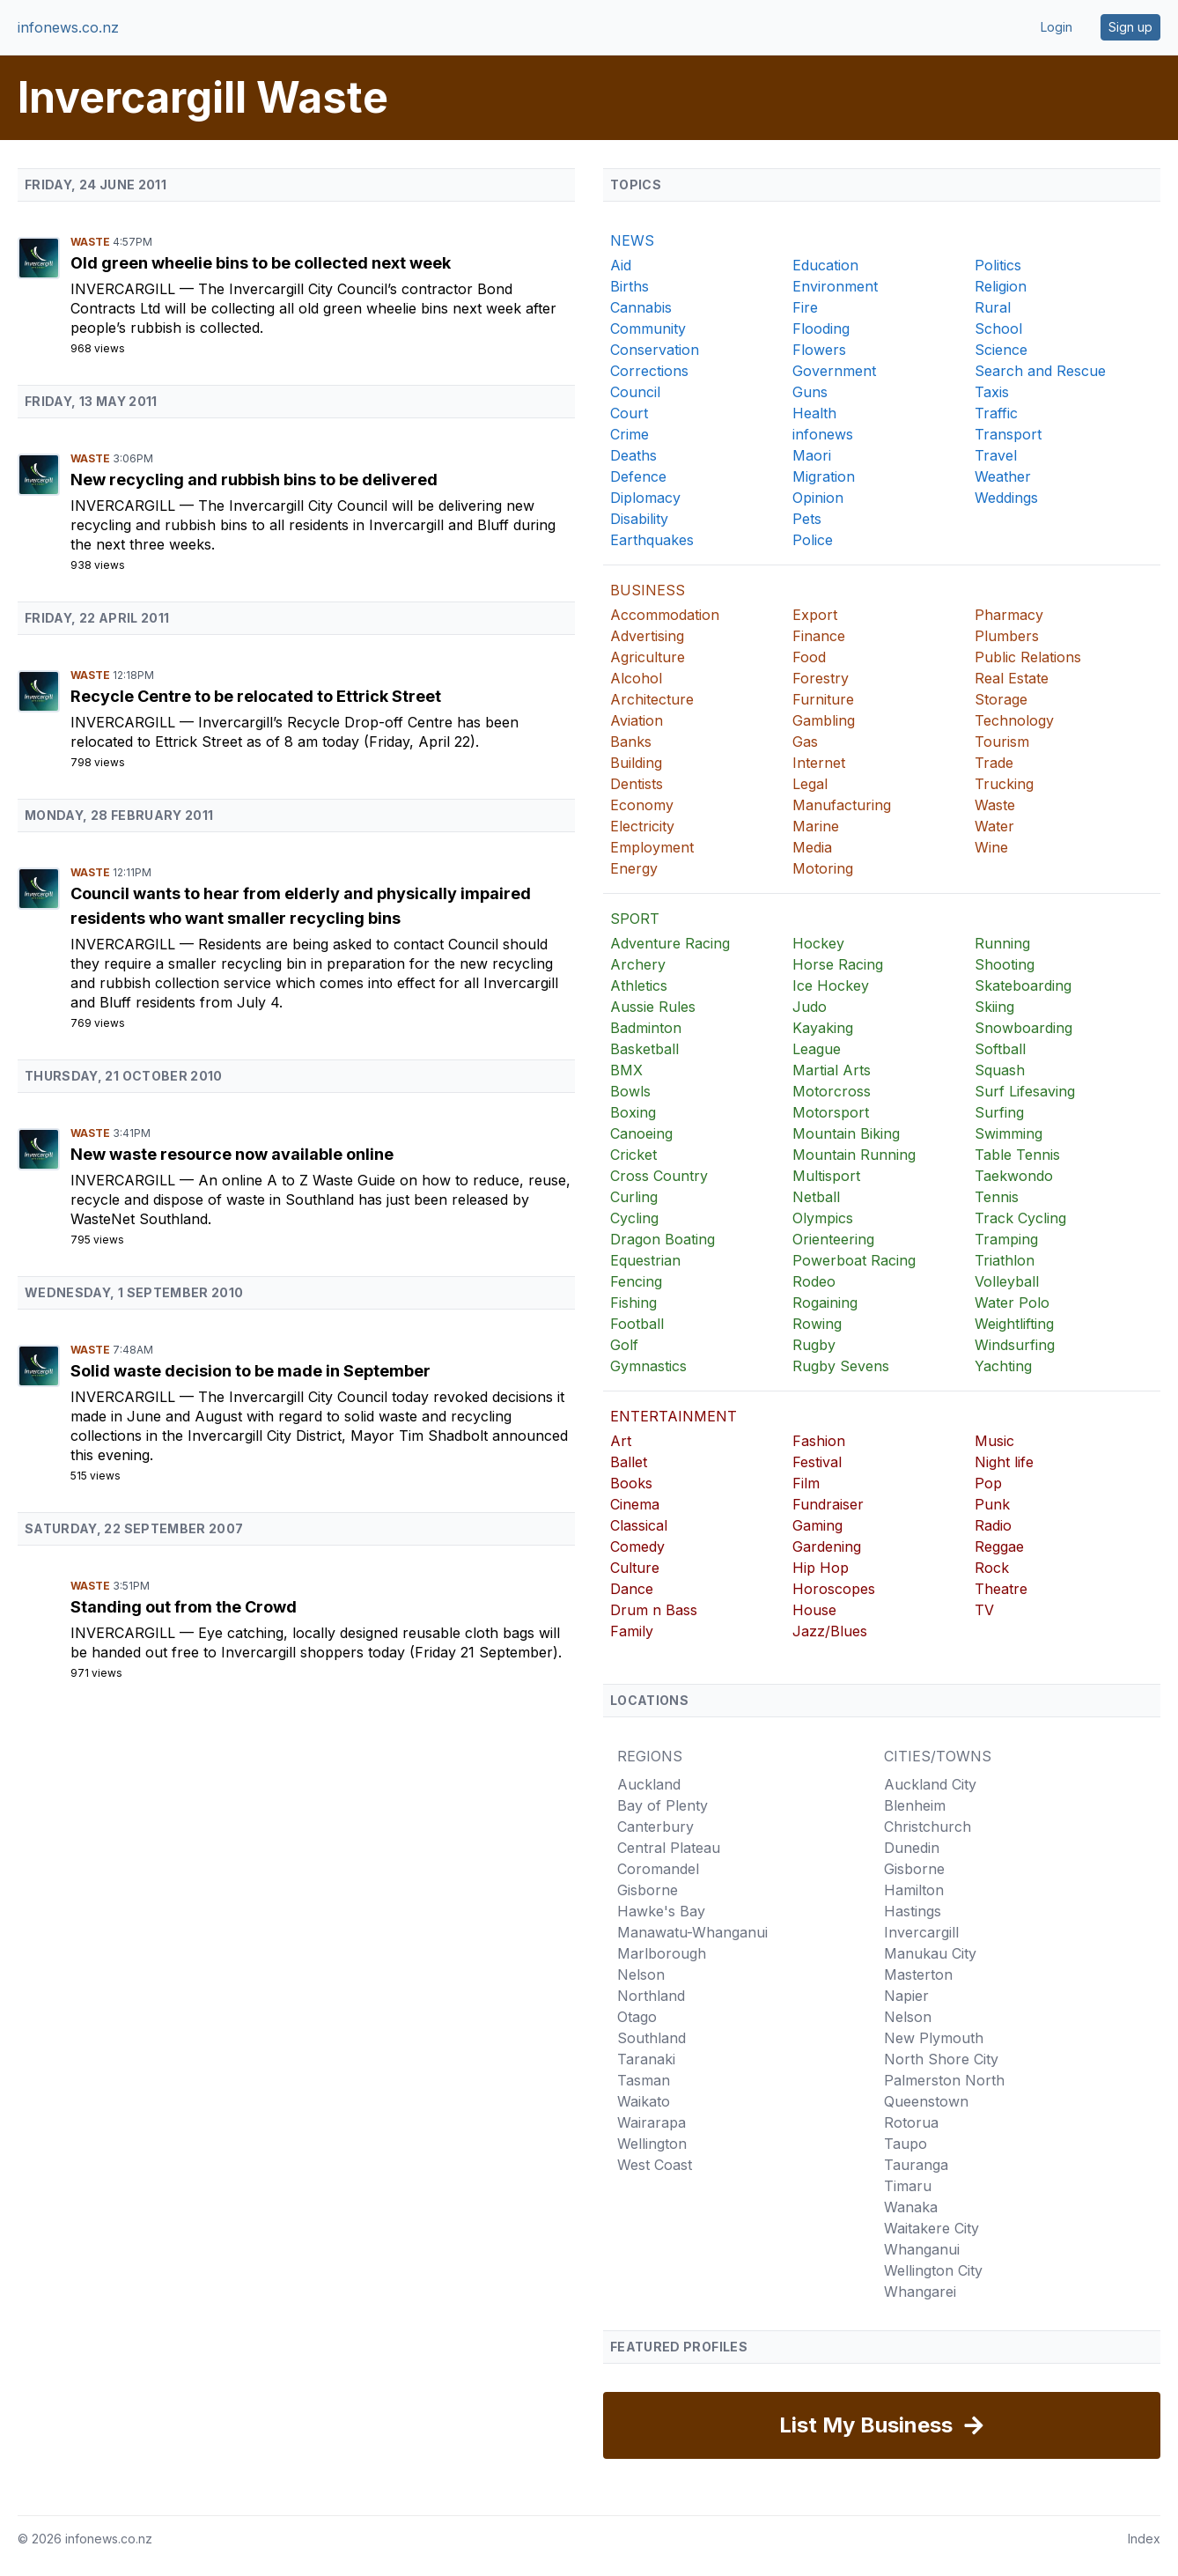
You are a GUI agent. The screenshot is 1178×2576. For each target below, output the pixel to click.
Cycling (634, 1218)
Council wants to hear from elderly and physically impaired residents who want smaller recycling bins (300, 905)
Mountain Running (854, 1154)
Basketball (644, 1049)
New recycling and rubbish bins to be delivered (254, 479)
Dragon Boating (662, 1239)
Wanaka (911, 2207)
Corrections (649, 371)
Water (994, 826)
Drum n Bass (653, 1610)
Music (994, 1441)
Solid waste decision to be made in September (250, 1371)
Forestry (820, 678)
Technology (1014, 720)
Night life (1004, 1462)
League (816, 1049)
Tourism (1002, 741)
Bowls (630, 1091)
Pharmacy (1009, 615)
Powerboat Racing (854, 1260)
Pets (806, 519)
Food (809, 657)
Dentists (636, 784)
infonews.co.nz (68, 27)
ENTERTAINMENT (673, 1416)
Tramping (1006, 1239)
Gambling (823, 720)
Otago (637, 2017)
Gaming (817, 1525)
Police (812, 540)
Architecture (652, 699)
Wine (991, 847)
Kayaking (822, 1028)
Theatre (1001, 1589)
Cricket (633, 1154)
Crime (629, 434)
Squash (1000, 1070)
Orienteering (833, 1239)
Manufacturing (841, 805)
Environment (835, 286)
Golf (624, 1345)
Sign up (1130, 26)
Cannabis (641, 307)
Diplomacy (645, 497)
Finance (818, 636)
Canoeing (641, 1133)
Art (620, 1441)
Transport (1008, 434)
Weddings (1006, 497)
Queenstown (926, 2101)
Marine (815, 826)
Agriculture (647, 657)
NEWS (632, 240)
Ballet (628, 1462)
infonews (822, 434)
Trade (994, 762)
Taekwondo (1014, 1176)
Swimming (1008, 1133)
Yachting (1003, 1366)
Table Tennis (1017, 1154)
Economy (642, 805)
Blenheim (915, 1805)
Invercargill (125, 289)
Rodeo (814, 1281)
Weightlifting (1014, 1323)
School (998, 328)
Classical (638, 1525)
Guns (810, 392)
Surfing (999, 1112)
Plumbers (1007, 636)
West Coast (654, 2165)
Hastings (912, 1911)
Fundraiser (828, 1504)
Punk (992, 1504)
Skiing (994, 1006)
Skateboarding (1023, 985)
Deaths (633, 455)
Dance (631, 1589)
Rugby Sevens (840, 1366)
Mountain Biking (846, 1133)
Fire (805, 307)
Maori (811, 455)
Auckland (649, 1784)
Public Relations (1028, 657)
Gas (805, 741)
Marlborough (661, 1953)
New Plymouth (933, 2038)
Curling (634, 1197)
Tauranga (916, 2165)
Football (637, 1323)
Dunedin (911, 1847)
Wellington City (933, 2270)
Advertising (647, 636)
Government (834, 371)
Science (1001, 349)
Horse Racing (837, 964)
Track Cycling (1020, 1218)
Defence (638, 476)
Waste (91, 241)
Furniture (823, 699)
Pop (988, 1483)
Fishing (633, 1302)
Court (629, 413)
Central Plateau (668, 1847)
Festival (817, 1462)
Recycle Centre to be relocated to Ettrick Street (255, 696)
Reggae (999, 1546)
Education (825, 265)
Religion (1001, 286)
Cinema (634, 1504)
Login (1056, 26)
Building (636, 762)
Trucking (1004, 784)
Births (629, 286)
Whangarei (920, 2291)
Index (1144, 2538)
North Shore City (941, 2059)
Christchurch (927, 1826)
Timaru (907, 2186)
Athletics (638, 985)
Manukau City (930, 1953)
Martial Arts (831, 1070)
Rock (992, 1567)
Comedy (637, 1546)
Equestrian (645, 1260)
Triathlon (1004, 1260)
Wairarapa (651, 2122)
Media (812, 847)
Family (631, 1631)
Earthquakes (652, 540)
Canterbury (655, 1826)
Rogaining (825, 1302)
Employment (652, 847)
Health (814, 413)
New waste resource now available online (232, 1154)
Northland (651, 1995)
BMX (626, 1070)
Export (814, 615)
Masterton (918, 1974)
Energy (634, 868)
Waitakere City (931, 2228)
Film (806, 1483)
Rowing (817, 1323)
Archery (638, 964)
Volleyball (1007, 1281)
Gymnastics (648, 1366)
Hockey (818, 943)
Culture (634, 1567)
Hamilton (914, 1890)
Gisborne (647, 1890)
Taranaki (646, 2059)
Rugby (814, 1345)
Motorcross (831, 1091)
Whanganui (922, 2249)
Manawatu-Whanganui (692, 1932)
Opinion (817, 497)
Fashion (818, 1441)
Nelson (641, 1974)
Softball (1000, 1049)
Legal (810, 784)
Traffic (996, 413)
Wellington (652, 2143)
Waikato (643, 2101)
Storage (1001, 699)
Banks (631, 741)
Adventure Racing (670, 943)
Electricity (642, 826)
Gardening (826, 1546)
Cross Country (659, 1176)
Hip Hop (820, 1567)
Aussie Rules (653, 1006)
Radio (993, 1525)
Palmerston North (944, 2080)
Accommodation (664, 615)
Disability (639, 519)
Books (631, 1483)
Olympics (822, 1218)
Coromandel (658, 1869)
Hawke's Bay (661, 1911)
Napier (906, 1995)
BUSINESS (647, 590)
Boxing (633, 1112)
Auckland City (930, 1784)
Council (635, 392)
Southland (651, 2038)
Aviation (636, 720)
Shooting (1004, 964)
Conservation (654, 349)
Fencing (636, 1281)
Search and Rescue (1040, 371)
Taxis (992, 392)
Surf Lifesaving (1025, 1091)
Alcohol (636, 678)
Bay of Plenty (662, 1805)
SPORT (634, 918)
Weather (1003, 476)
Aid (620, 265)
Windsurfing (1015, 1345)
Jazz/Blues (829, 1631)
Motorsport (830, 1112)
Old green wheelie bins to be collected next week (260, 263)
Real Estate (1012, 678)
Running (1002, 943)
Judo (809, 1006)
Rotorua (911, 2122)
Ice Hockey (830, 985)
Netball (816, 1197)
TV (984, 1610)
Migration (823, 476)
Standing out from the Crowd (183, 1607)
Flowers (819, 349)
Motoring (822, 868)
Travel (996, 455)
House (814, 1610)
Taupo (905, 2143)
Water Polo (1012, 1302)
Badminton (645, 1028)
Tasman (643, 2080)
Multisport (826, 1176)
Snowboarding (1023, 1028)
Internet (818, 762)
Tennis (997, 1197)
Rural (993, 307)
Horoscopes (833, 1589)
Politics (998, 265)
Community (648, 328)
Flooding (821, 328)
